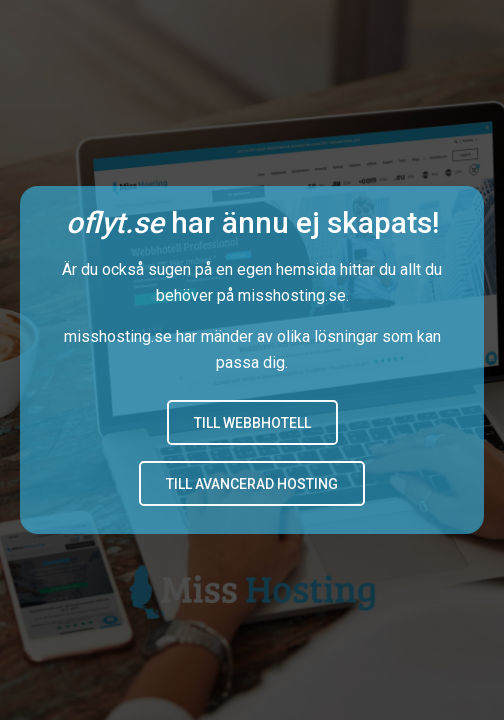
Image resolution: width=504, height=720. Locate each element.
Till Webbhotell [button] (252, 423)
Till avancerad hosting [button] (252, 484)
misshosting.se (292, 295)
